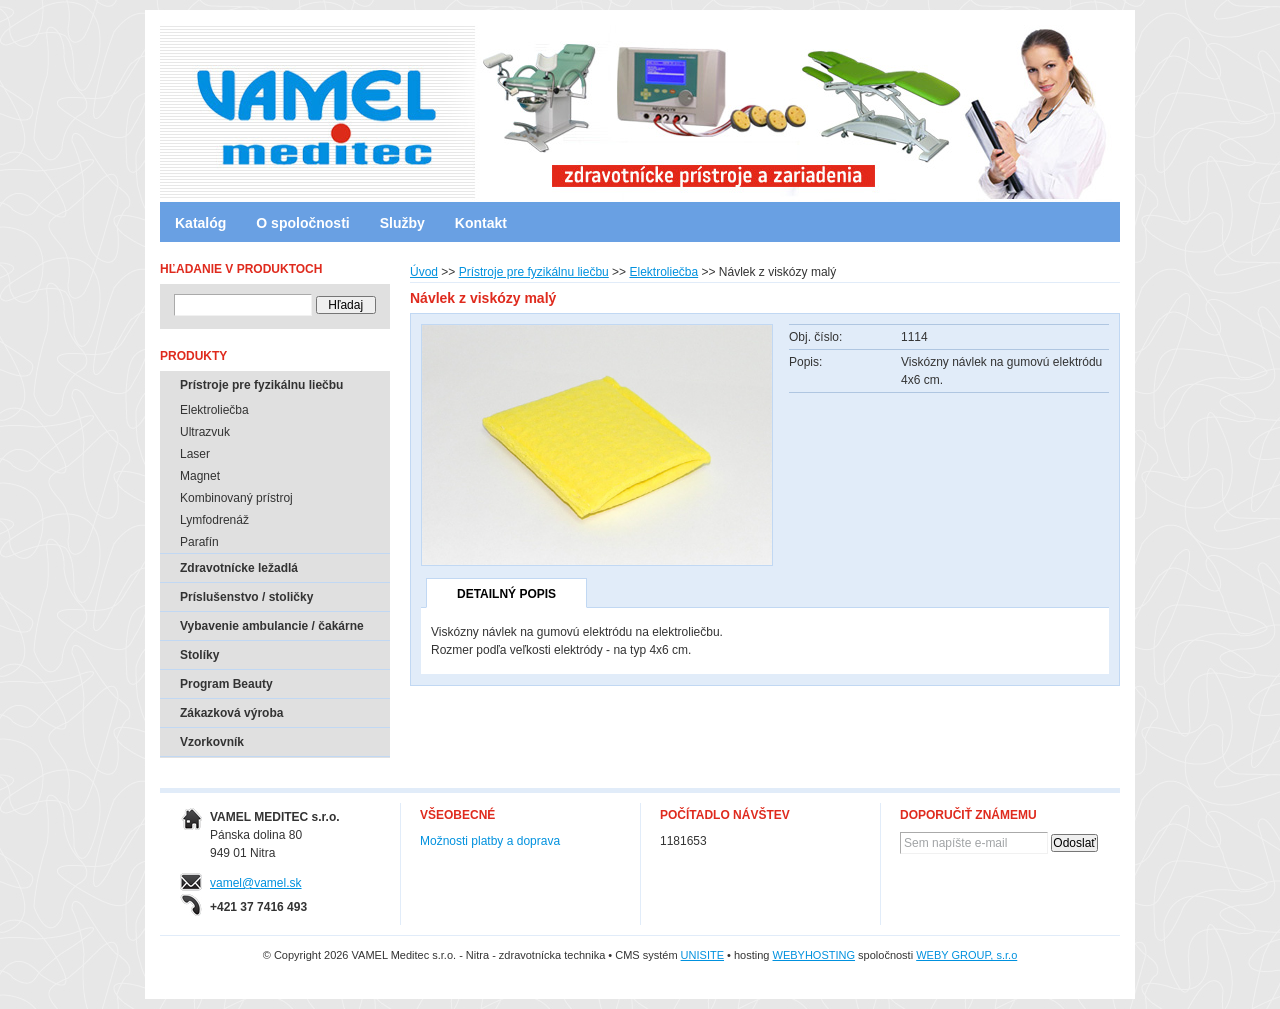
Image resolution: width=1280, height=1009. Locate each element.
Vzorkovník (212, 742)
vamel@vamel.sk (256, 883)
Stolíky (199, 655)
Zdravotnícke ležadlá (239, 568)
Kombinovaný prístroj (236, 498)
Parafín (199, 542)
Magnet (200, 476)
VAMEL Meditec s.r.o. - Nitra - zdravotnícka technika (245, 105)
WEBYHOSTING (814, 955)
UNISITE (702, 955)
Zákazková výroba (231, 713)
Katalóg (200, 223)
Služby (402, 223)
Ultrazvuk (205, 432)
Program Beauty (226, 684)
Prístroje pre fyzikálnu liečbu (534, 272)
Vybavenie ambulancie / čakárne (272, 626)
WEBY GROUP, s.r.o (966, 955)
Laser (195, 454)
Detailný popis (506, 594)
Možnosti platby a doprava (490, 841)
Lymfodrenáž (214, 520)
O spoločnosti (302, 223)
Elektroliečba (663, 272)
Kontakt (481, 223)
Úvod (424, 272)
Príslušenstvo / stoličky (246, 597)
